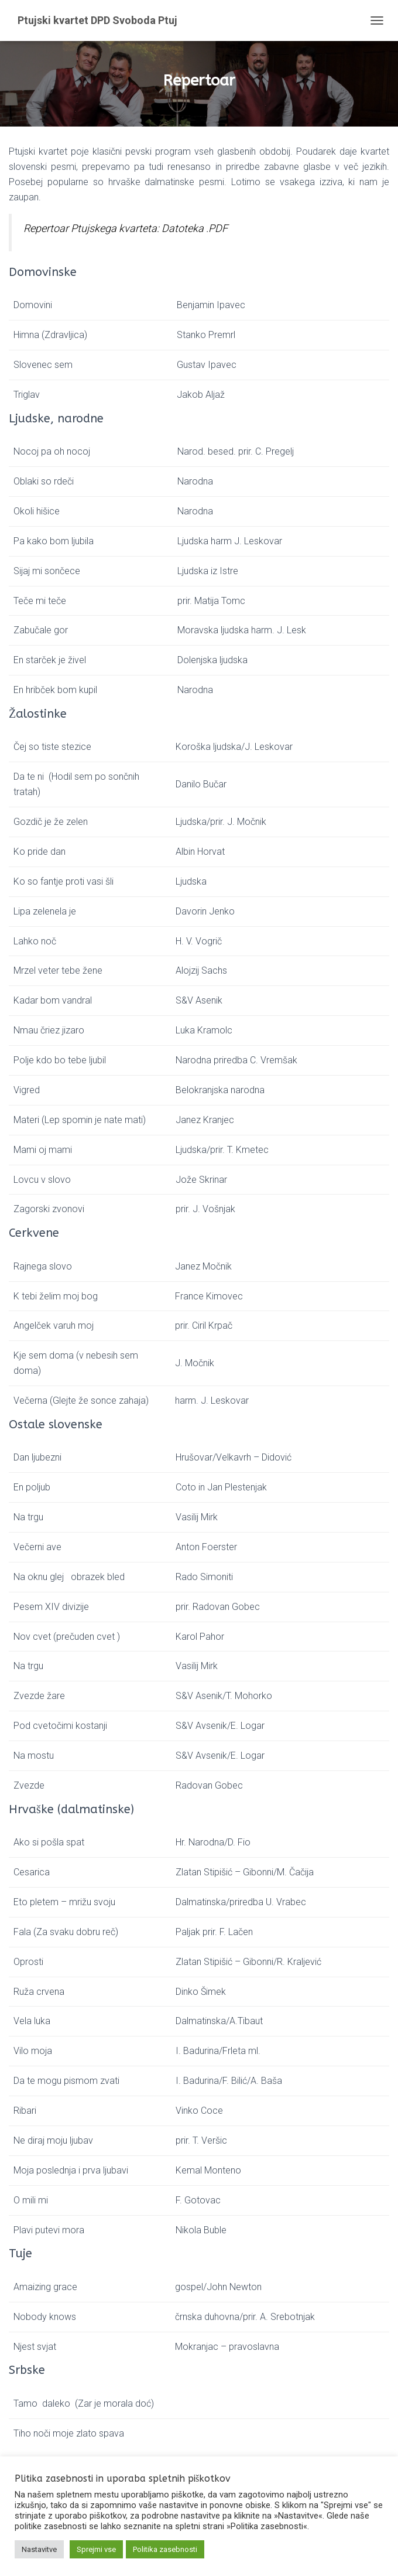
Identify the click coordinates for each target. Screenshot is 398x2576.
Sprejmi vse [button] (96, 2549)
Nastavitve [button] (39, 2549)
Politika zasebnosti (165, 2549)
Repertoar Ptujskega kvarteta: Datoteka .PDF (125, 228)
